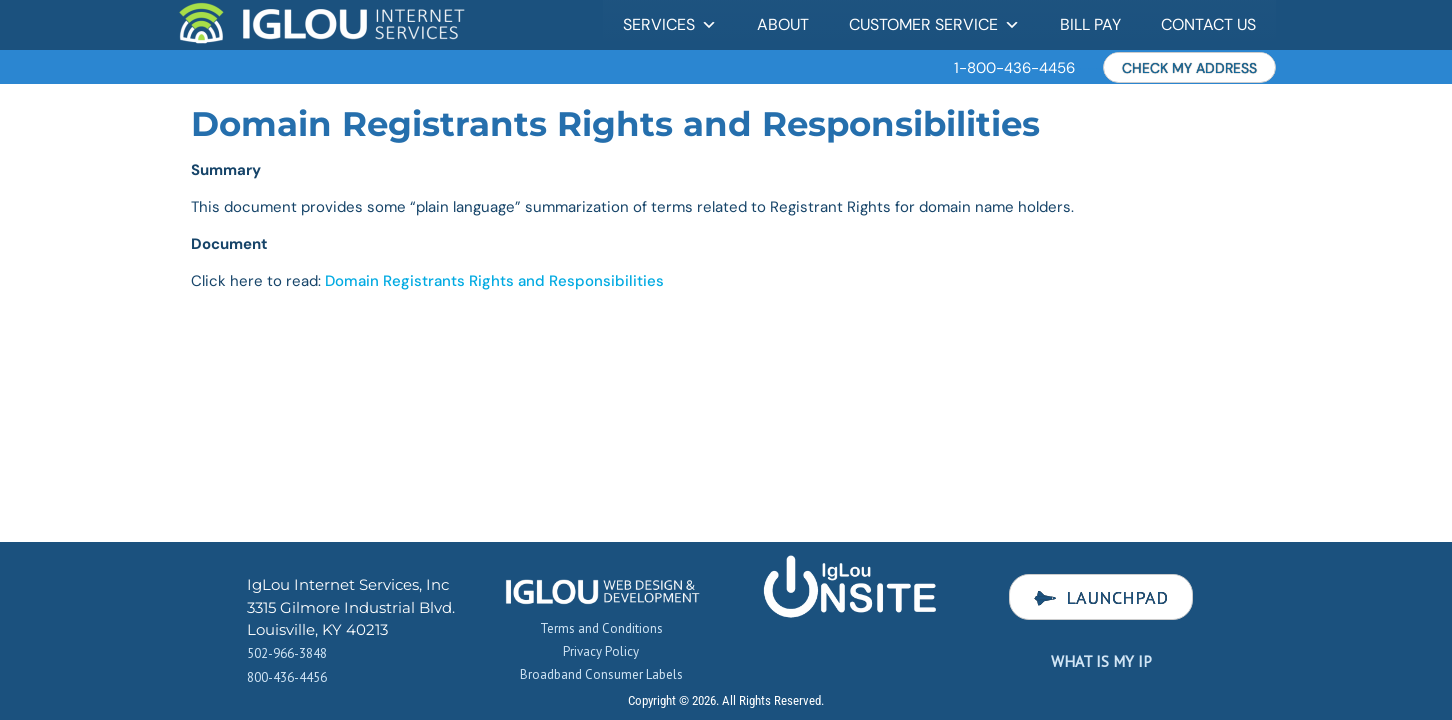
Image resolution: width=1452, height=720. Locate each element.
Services (670, 24)
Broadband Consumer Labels (601, 674)
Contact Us (1208, 24)
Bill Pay (1090, 24)
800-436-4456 (287, 677)
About (783, 24)
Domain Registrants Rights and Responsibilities (492, 281)
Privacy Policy (601, 651)
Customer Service (934, 24)
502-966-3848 (287, 653)
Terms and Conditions (601, 628)
